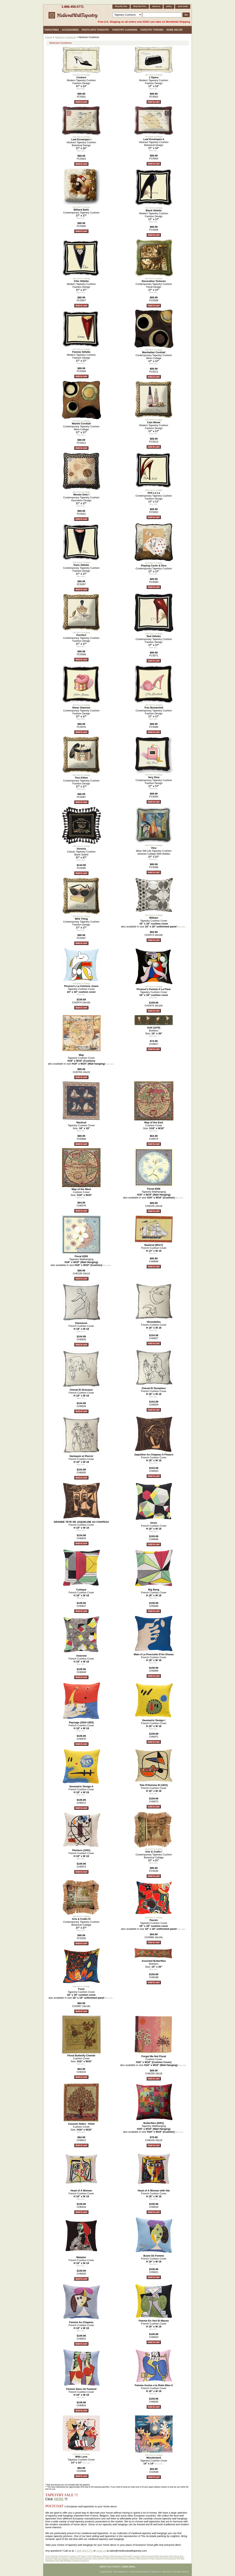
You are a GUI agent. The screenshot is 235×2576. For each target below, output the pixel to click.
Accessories (70, 29)
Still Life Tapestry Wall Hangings (68, 2558)
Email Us (85, 2560)
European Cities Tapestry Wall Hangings (100, 2558)
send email (183, 6)
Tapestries (51, 29)
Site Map (59, 2560)
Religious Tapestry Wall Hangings (134, 2558)
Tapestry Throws (151, 29)
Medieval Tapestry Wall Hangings (108, 2556)
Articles (55, 2556)
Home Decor (174, 29)
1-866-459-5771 (72, 6)
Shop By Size (121, 6)
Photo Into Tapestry (95, 29)
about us (156, 6)
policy (169, 6)
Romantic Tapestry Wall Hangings (139, 2556)
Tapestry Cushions (124, 29)
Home (48, 37)
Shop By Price (139, 6)
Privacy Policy (86, 2556)
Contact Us (74, 2556)
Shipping (64, 2556)
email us (101, 2550)
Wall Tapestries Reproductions (163, 2558)
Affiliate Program (72, 2560)
